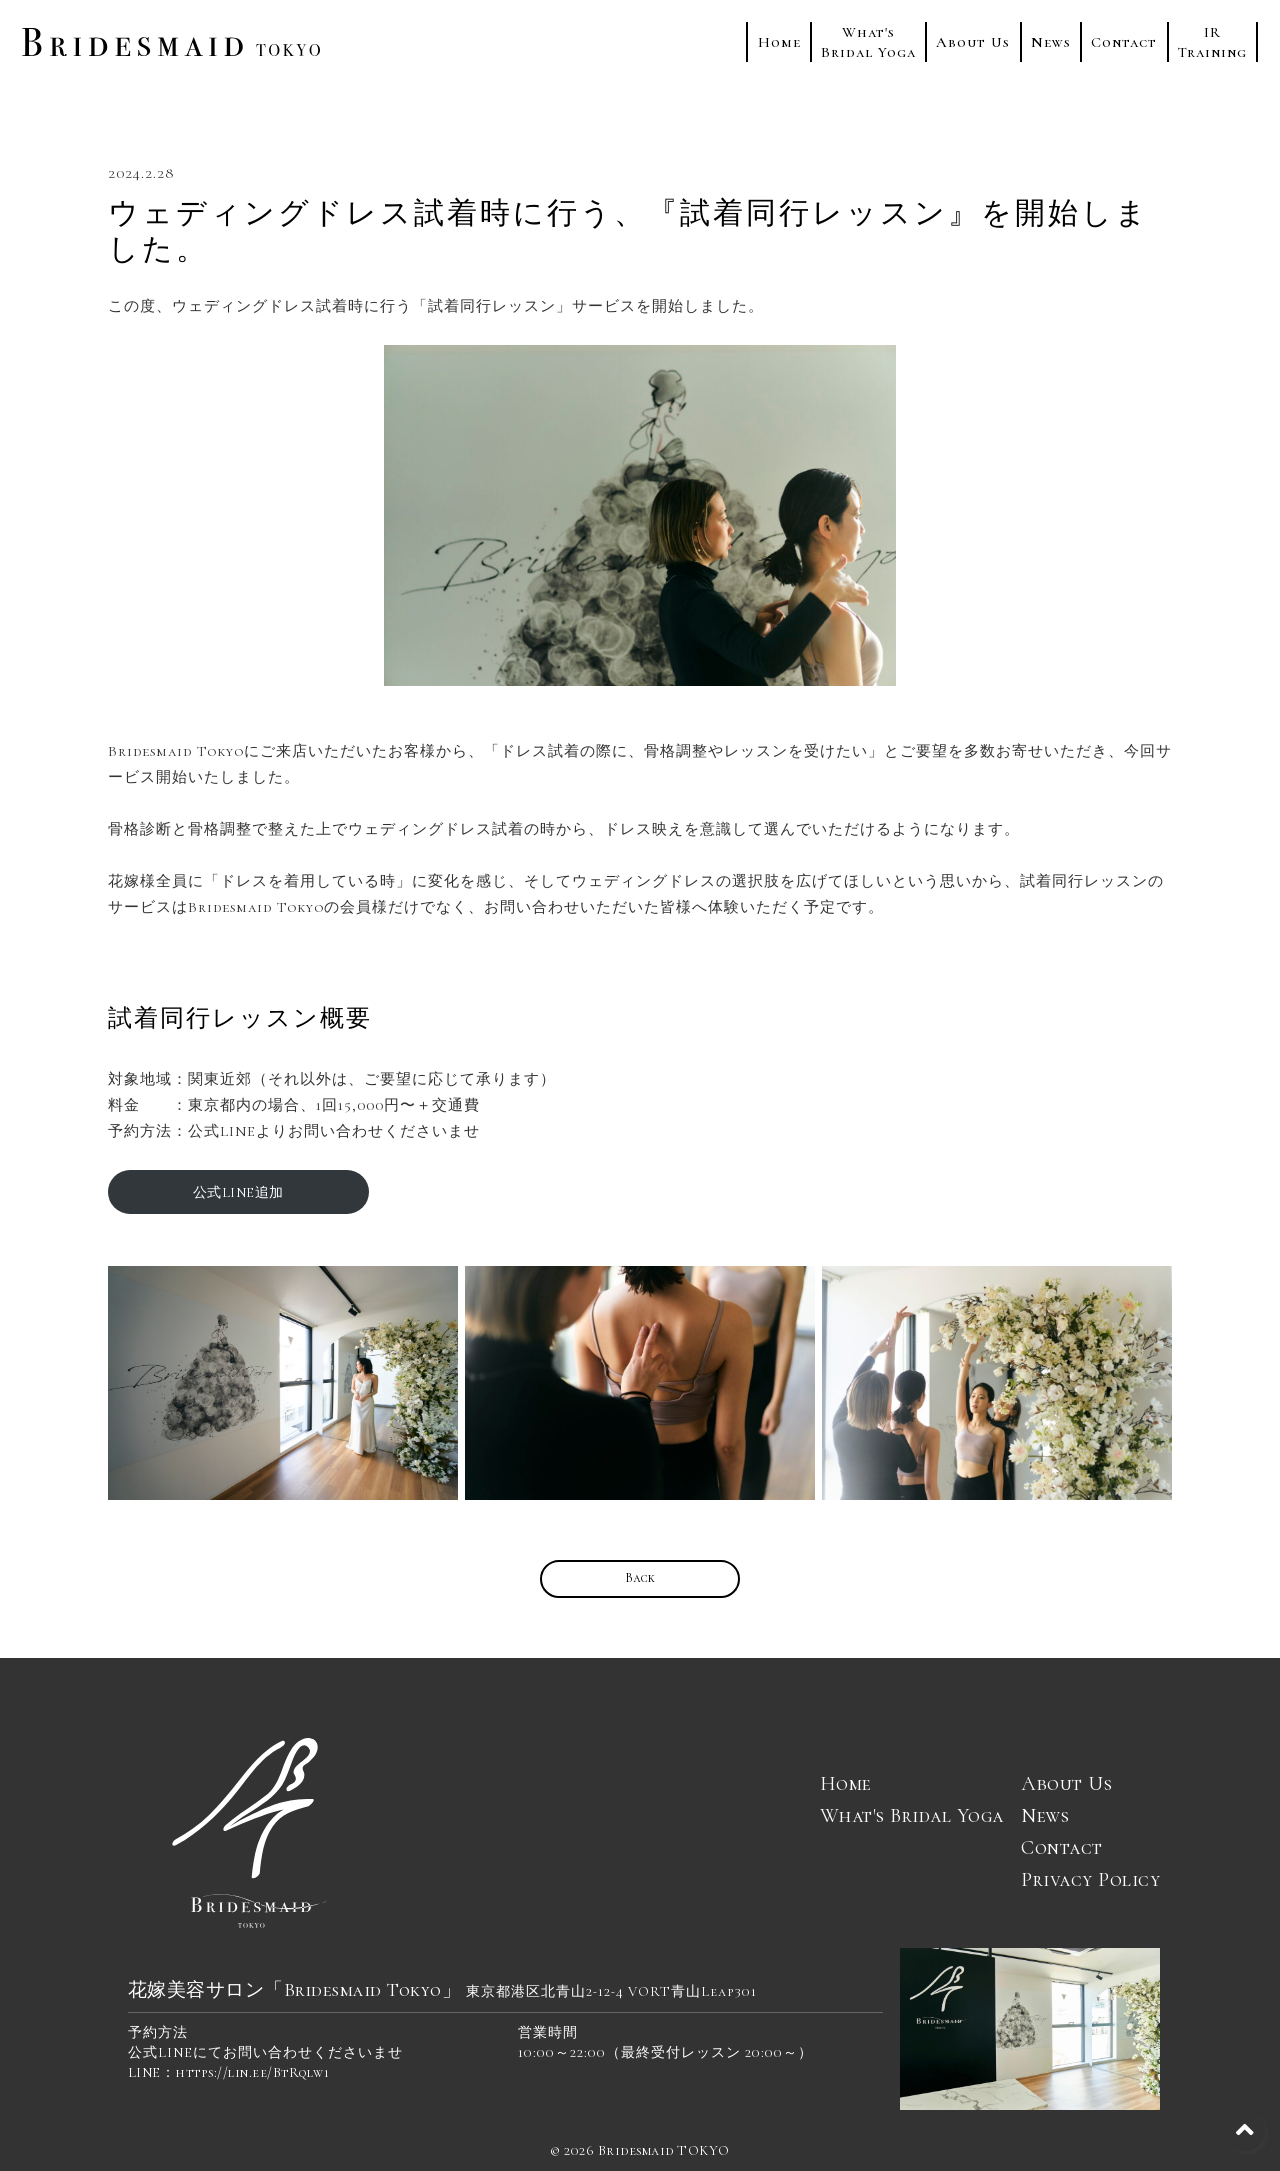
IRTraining (1212, 42)
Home (779, 42)
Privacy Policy (1090, 1880)
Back (640, 1578)
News (1051, 42)
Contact (1124, 42)
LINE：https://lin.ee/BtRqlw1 (229, 2072)
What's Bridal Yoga (912, 1816)
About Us (973, 42)
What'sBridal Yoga (868, 42)
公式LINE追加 (238, 1192)
